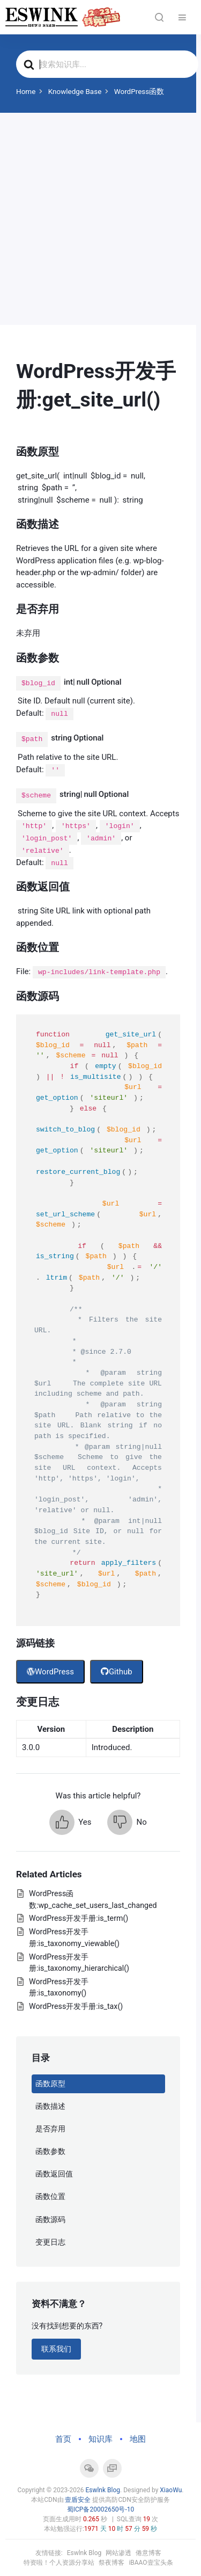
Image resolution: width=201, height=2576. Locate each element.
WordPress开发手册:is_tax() (76, 2006)
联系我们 (56, 2349)
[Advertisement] (100, 219)
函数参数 (50, 2151)
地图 (138, 2439)
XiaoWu (171, 2490)
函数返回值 (54, 2173)
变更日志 (50, 2242)
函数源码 (50, 2219)
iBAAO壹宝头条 (151, 2562)
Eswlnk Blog (102, 2490)
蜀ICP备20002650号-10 (100, 2509)
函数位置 (50, 2196)
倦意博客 (148, 2553)
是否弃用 (50, 2128)
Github (116, 1672)
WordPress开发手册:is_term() (78, 1918)
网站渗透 (118, 2553)
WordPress (50, 1672)
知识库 (100, 2439)
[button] (70, 1822)
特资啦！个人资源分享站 (59, 2562)
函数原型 (50, 2083)
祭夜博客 (111, 2562)
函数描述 (50, 2106)
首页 (63, 2439)
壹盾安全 (78, 2500)
